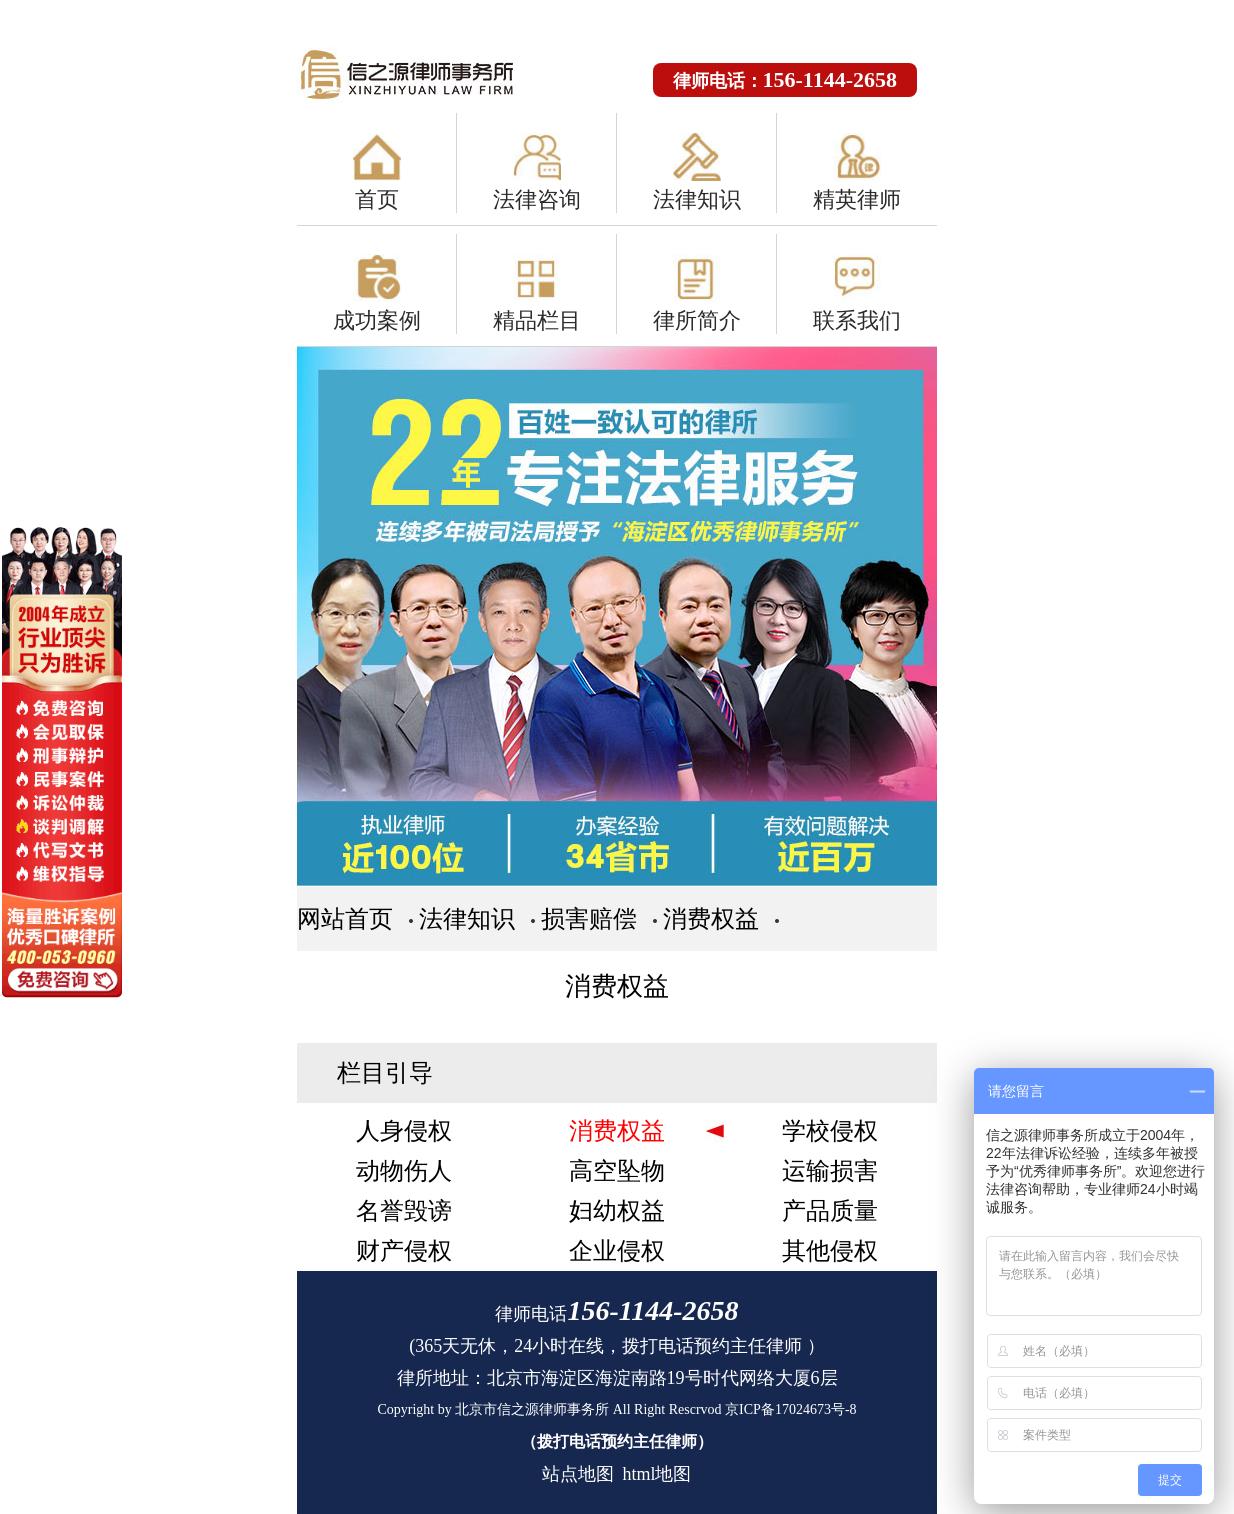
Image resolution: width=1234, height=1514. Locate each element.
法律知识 (697, 199)
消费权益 (711, 919)
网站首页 (345, 919)
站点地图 (578, 1474)
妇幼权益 (617, 1211)
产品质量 (830, 1211)
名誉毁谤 (404, 1211)
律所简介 (697, 320)
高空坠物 (617, 1171)
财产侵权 (404, 1251)
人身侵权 (404, 1131)
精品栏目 (537, 320)
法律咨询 (537, 199)
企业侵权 (617, 1251)
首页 (377, 199)
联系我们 (857, 320)
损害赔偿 (589, 919)
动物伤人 (404, 1171)
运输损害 (830, 1171)
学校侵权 (830, 1131)
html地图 (656, 1474)
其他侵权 (830, 1251)
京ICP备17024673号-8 (790, 1409)
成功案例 (377, 320)
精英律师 (857, 199)
